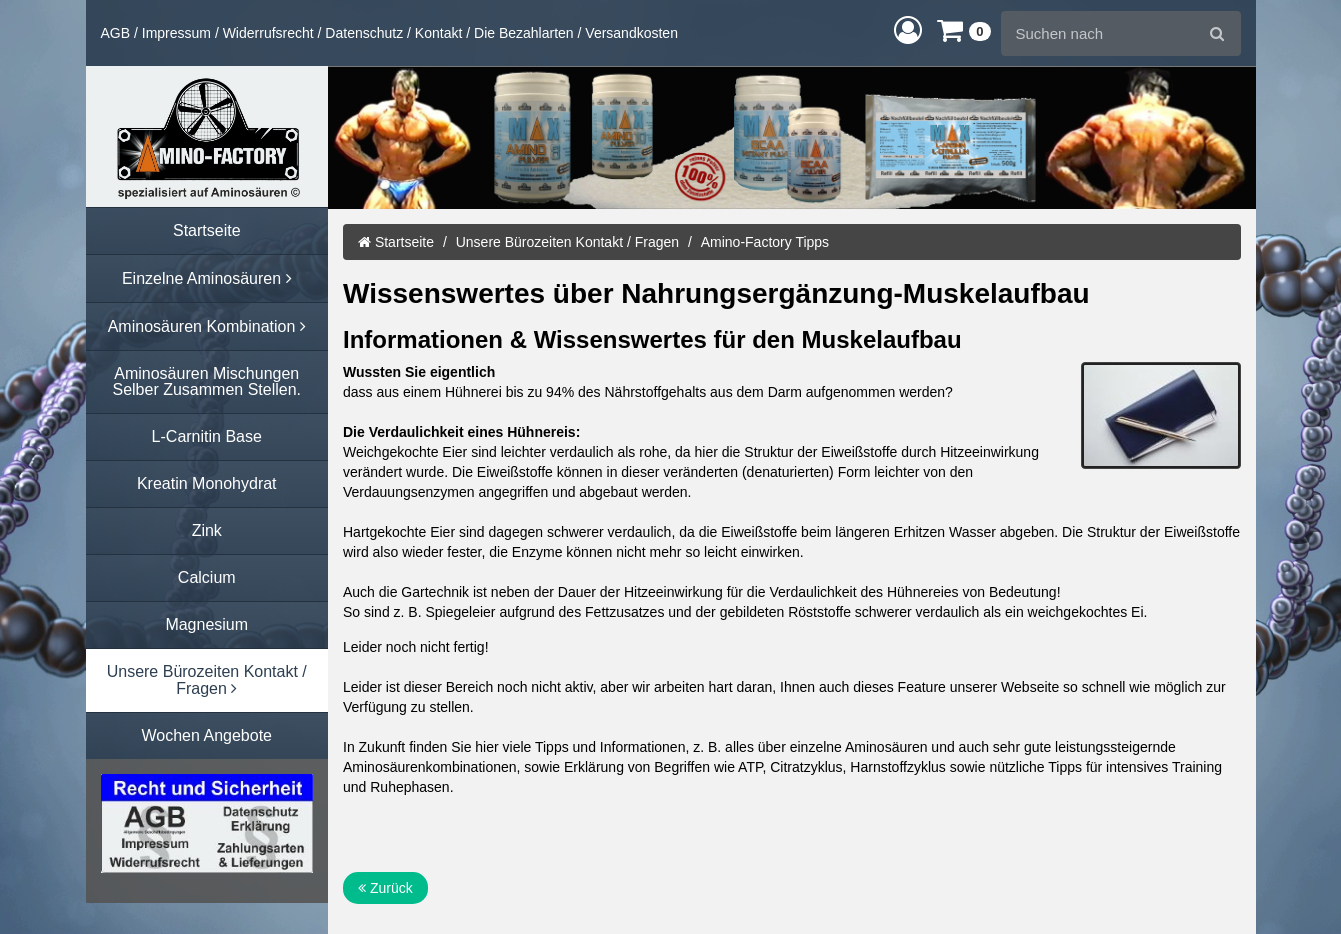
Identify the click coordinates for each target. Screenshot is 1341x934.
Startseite (396, 242)
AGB (116, 33)
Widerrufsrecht (268, 33)
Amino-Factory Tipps (765, 242)
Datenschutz (364, 33)
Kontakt (438, 33)
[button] (908, 29)
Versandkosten (631, 33)
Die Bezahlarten (524, 33)
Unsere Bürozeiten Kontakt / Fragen (567, 242)
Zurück (385, 888)
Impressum (176, 33)
